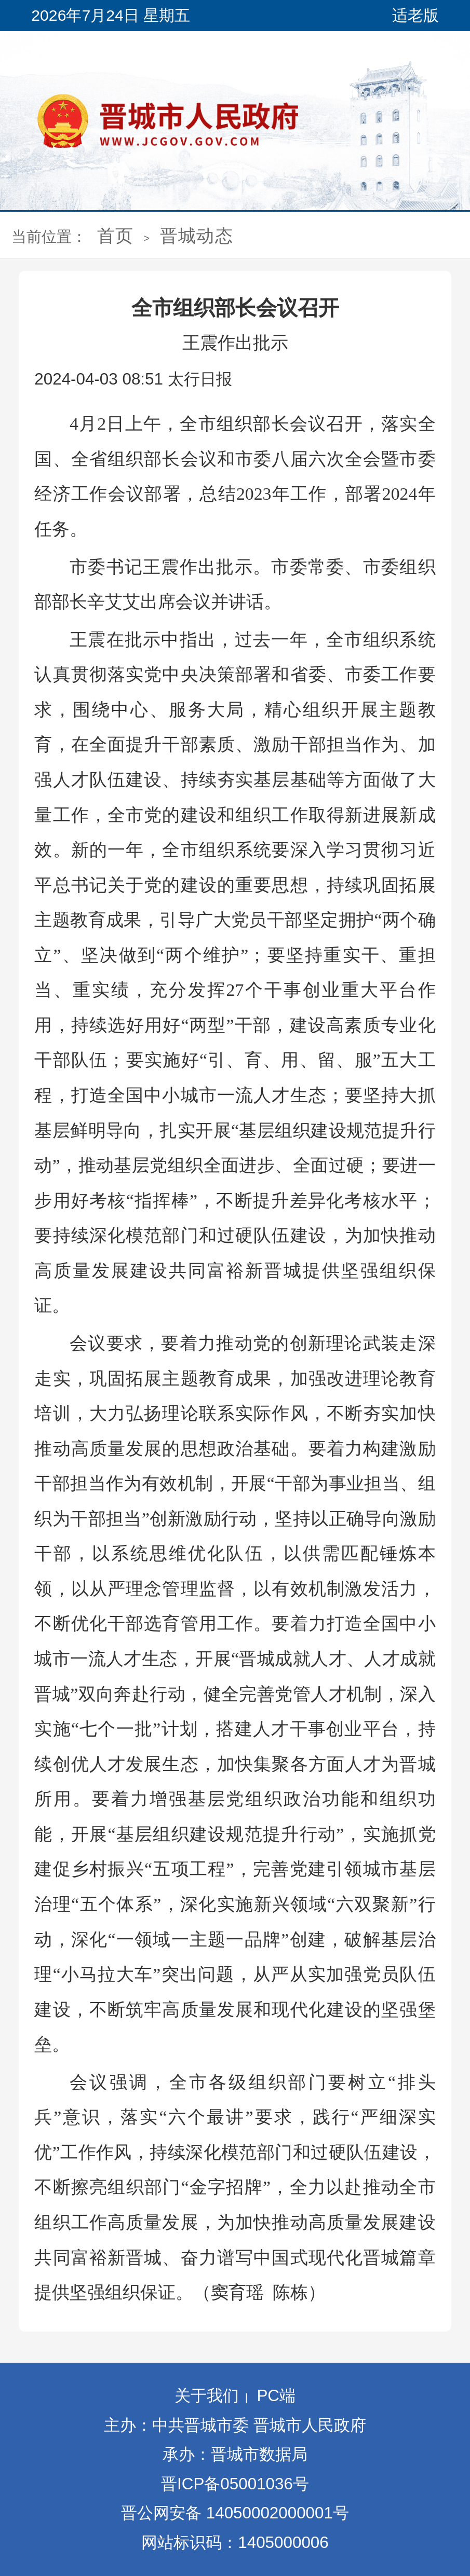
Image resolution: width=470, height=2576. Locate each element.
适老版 (415, 15)
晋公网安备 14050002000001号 (235, 2513)
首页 (115, 235)
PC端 (276, 2396)
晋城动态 (196, 235)
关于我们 (206, 2396)
